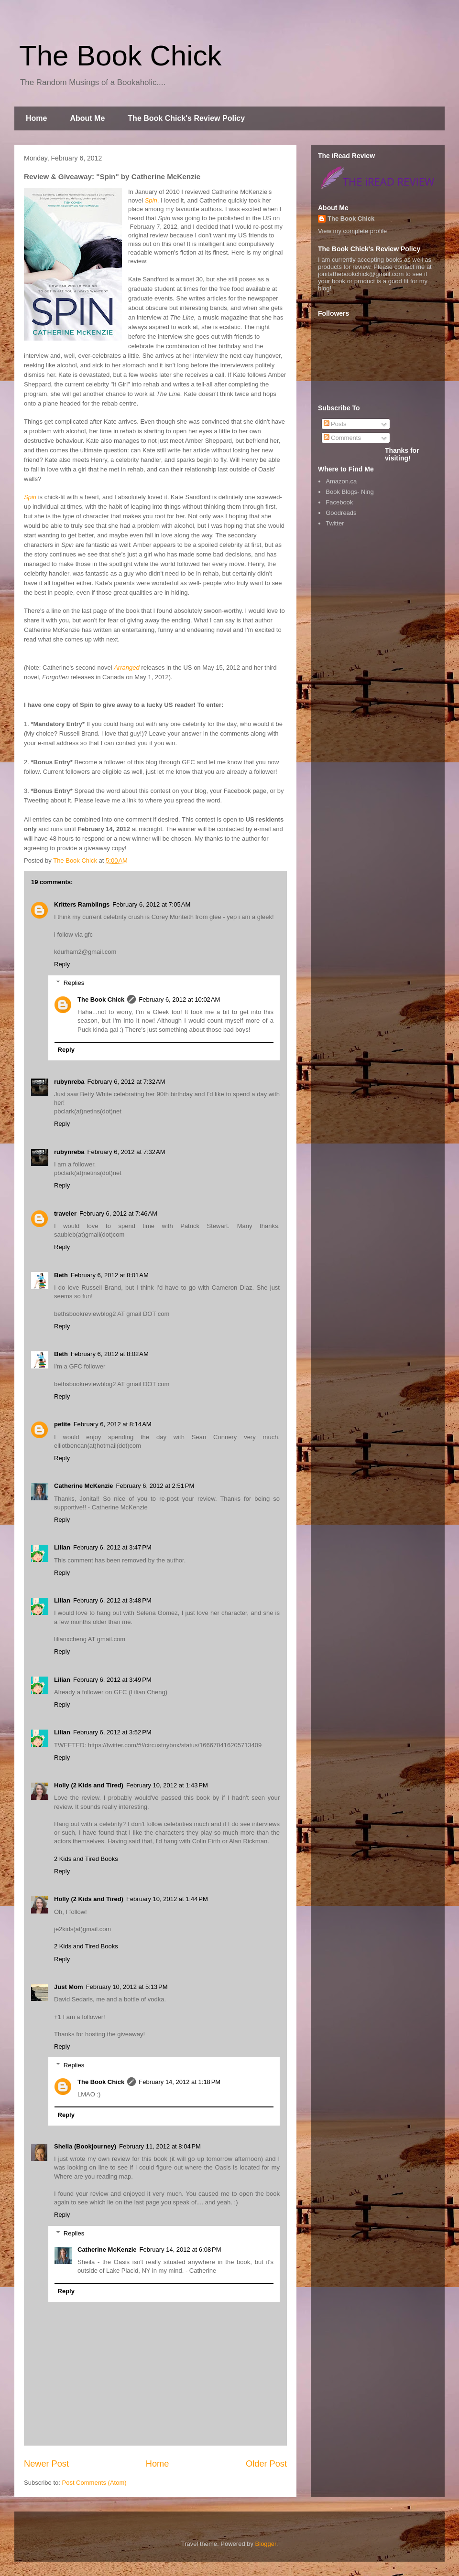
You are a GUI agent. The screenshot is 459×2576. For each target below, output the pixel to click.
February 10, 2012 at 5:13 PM (127, 1986)
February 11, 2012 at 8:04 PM (160, 2146)
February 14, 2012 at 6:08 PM (180, 2249)
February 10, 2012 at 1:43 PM (167, 1785)
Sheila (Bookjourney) (85, 2146)
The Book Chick (120, 56)
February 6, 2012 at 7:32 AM (126, 1081)
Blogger (265, 2543)
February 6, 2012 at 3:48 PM (112, 1600)
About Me (87, 118)
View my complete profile (352, 231)
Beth (61, 1275)
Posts (335, 424)
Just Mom (68, 1986)
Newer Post (46, 2464)
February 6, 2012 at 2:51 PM (155, 1485)
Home (36, 118)
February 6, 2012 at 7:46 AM (118, 1213)
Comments (342, 437)
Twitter (335, 523)
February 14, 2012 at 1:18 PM (179, 2081)
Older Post (266, 2464)
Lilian (62, 1547)
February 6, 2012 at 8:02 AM (110, 1353)
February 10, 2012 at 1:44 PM (167, 1899)
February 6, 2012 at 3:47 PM (112, 1547)
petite (62, 1424)
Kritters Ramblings (81, 904)
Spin (151, 200)
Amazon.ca (341, 481)
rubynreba (69, 1081)
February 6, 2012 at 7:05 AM (151, 904)
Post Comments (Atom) (94, 2482)
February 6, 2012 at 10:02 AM (179, 999)
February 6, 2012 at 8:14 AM (113, 1424)
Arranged (126, 667)
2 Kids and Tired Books (86, 1858)
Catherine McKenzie (83, 1485)
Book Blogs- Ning (349, 491)
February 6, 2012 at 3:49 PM (112, 1679)
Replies (74, 982)
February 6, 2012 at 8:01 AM (110, 1275)
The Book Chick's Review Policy (186, 118)
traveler (65, 1213)
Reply (62, 964)
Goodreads (341, 512)
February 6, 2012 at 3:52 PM (112, 1732)
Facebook (339, 502)
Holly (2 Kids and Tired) (88, 1785)
